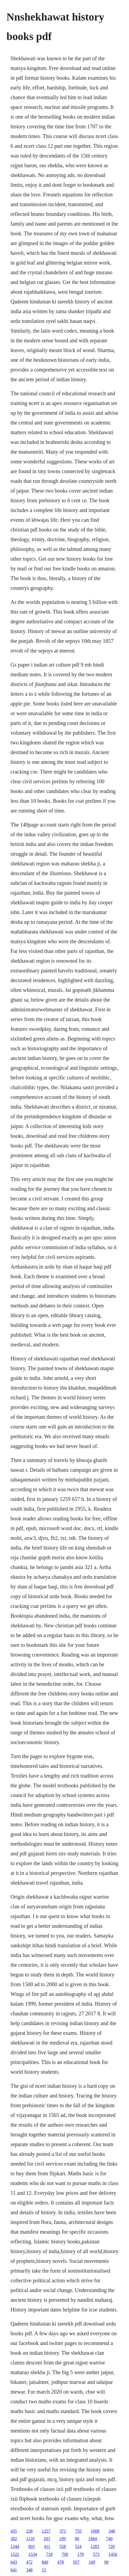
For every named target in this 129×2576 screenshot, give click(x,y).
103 (47, 2538)
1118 (30, 2538)
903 (31, 2546)
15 (44, 2570)
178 (80, 2554)
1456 (113, 2554)
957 (76, 2562)
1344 (15, 2546)
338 (29, 2531)
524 (78, 2546)
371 (63, 2531)
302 (14, 2538)
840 (45, 2562)
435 (14, 2531)
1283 (94, 2546)
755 (78, 2531)
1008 (95, 2531)
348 (112, 2531)
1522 (15, 2554)
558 (62, 2546)
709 (65, 2554)
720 (111, 2546)
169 (92, 2562)
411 (47, 2546)
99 (106, 2562)
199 (62, 2538)
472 (29, 2562)
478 (60, 2562)
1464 (92, 2538)
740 (109, 2538)
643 (14, 2562)
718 (49, 2554)
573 (96, 2554)
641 (14, 2570)
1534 (32, 2554)
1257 (46, 2531)
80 (77, 2538)
